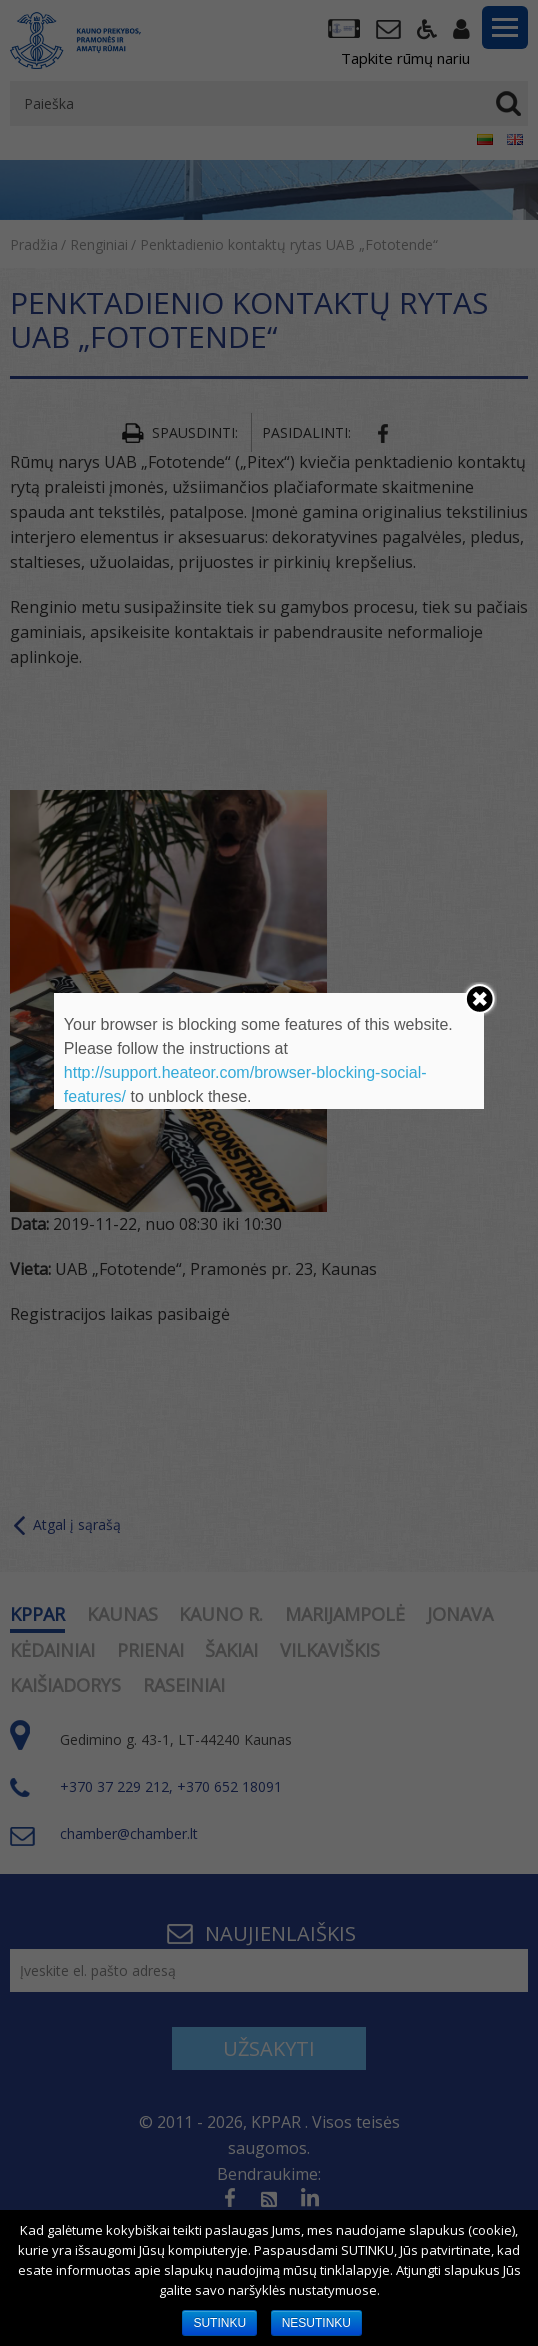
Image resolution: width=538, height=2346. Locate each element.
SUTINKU (219, 2323)
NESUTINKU (316, 2323)
